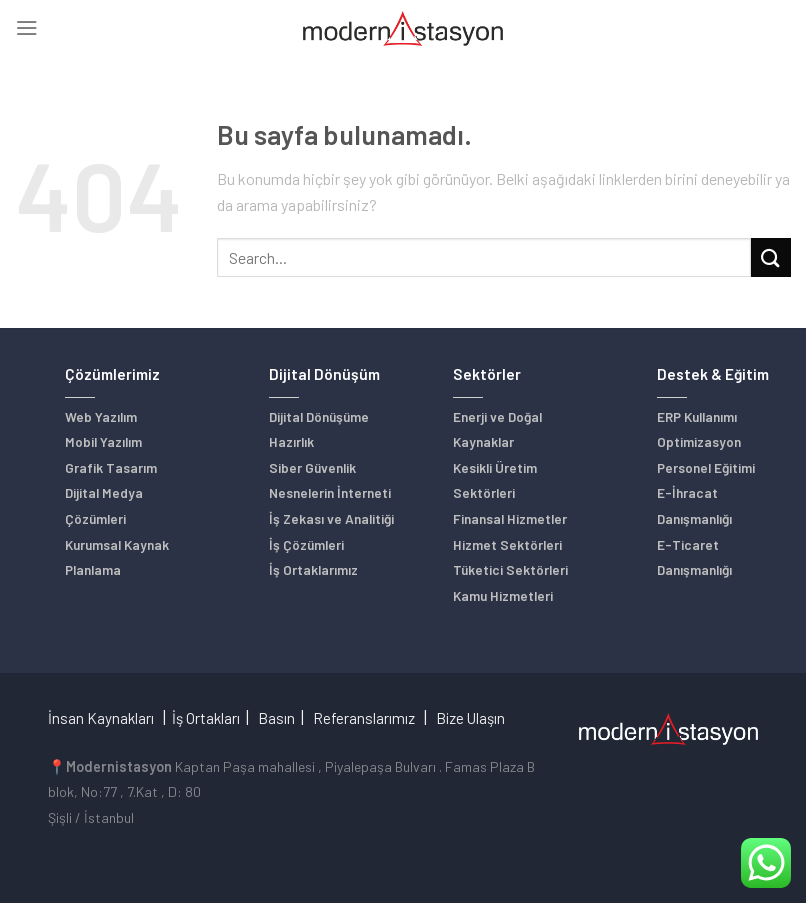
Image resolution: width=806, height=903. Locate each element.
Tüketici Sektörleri (510, 569)
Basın (276, 718)
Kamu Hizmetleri (503, 595)
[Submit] (771, 257)
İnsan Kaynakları (101, 718)
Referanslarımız (364, 718)
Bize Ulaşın (470, 718)
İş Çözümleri (306, 544)
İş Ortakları (206, 718)
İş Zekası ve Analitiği (331, 518)
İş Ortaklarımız (313, 569)
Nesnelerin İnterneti (330, 492)
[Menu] (26, 28)
